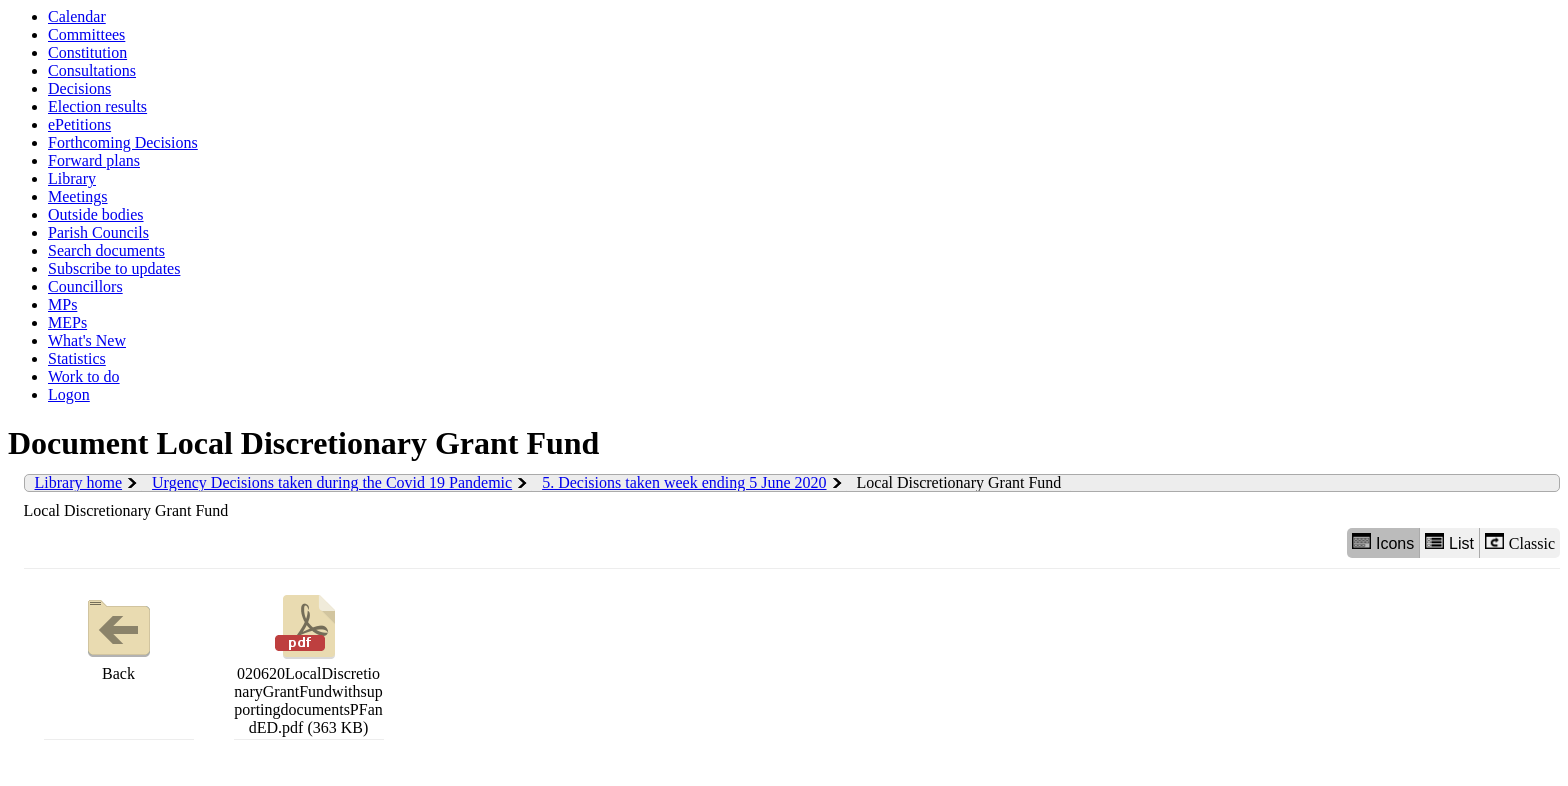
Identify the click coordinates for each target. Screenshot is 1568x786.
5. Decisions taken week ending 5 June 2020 (684, 482)
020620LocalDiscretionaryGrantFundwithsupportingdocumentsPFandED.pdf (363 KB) (308, 662)
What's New (87, 340)
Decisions (79, 88)
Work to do (84, 376)
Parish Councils (98, 232)
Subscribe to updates (114, 268)
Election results (97, 106)
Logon (69, 394)
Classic (1520, 542)
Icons (1383, 542)
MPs (62, 304)
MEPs (67, 322)
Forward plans (94, 160)
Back (119, 635)
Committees (86, 34)
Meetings (78, 196)
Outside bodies (96, 214)
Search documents (106, 250)
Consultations (92, 70)
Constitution (87, 52)
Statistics (77, 358)
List (1449, 542)
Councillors (85, 286)
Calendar (77, 16)
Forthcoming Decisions (123, 142)
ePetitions (79, 124)
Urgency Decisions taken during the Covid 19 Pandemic (332, 482)
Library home (79, 482)
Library (72, 178)
